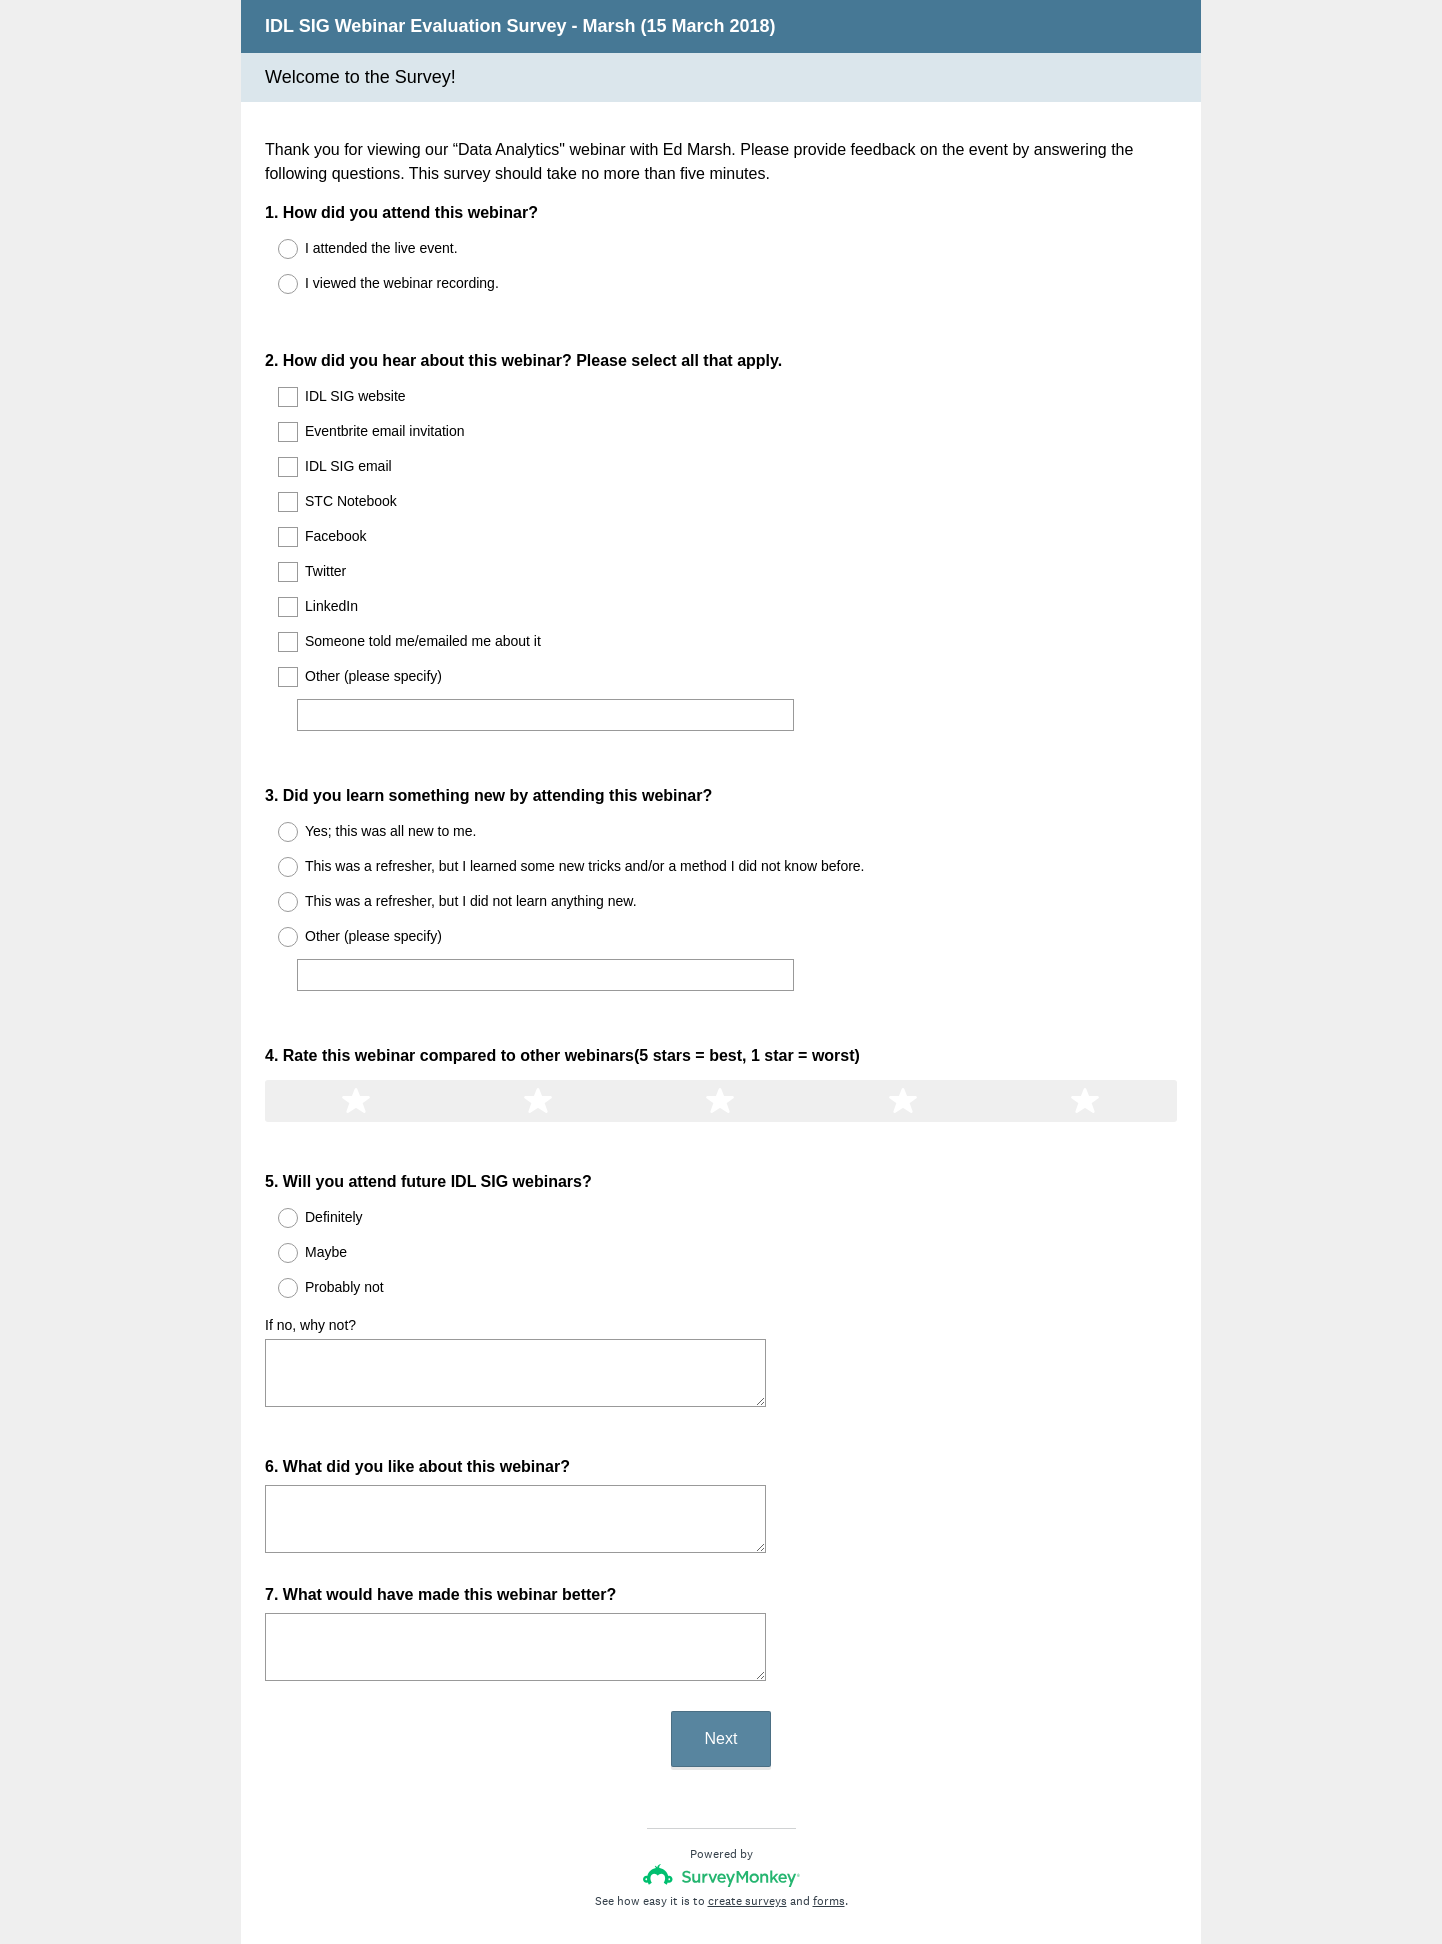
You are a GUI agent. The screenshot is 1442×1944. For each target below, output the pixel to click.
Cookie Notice (748, 1869)
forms (829, 1811)
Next (721, 1648)
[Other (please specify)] (545, 697)
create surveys (747, 1811)
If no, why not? (310, 1253)
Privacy (677, 1869)
